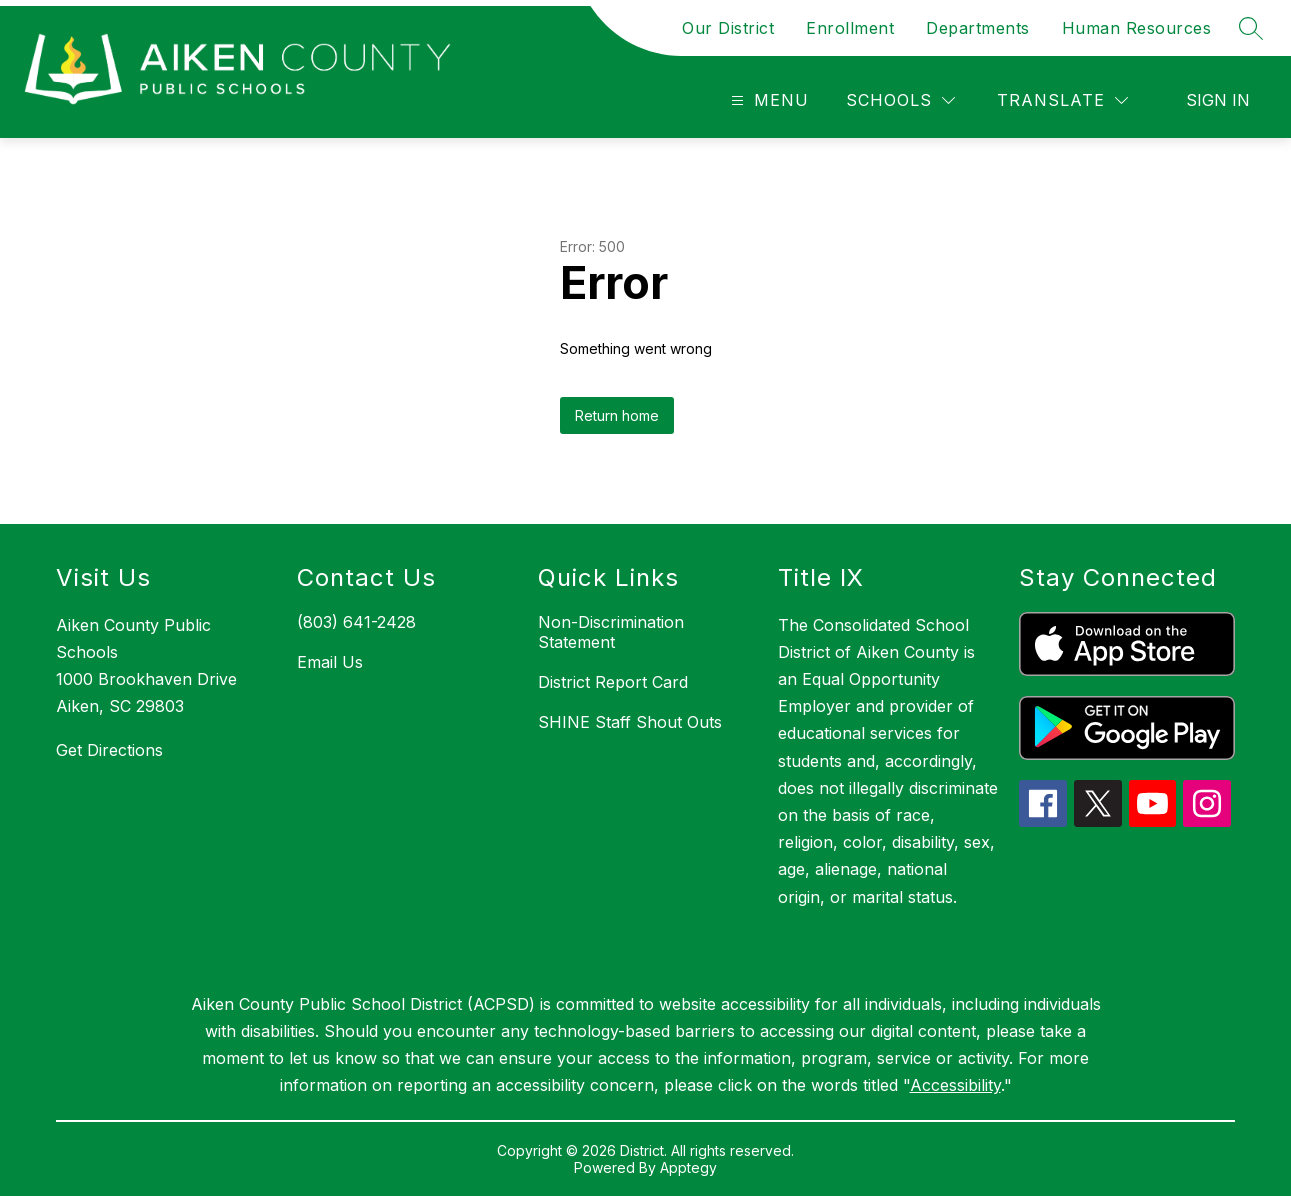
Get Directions (109, 750)
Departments (978, 28)
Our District (728, 28)
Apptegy (688, 1167)
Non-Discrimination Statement (611, 632)
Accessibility (955, 1085)
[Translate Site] (1062, 100)
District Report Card (613, 682)
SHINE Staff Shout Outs (630, 722)
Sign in (1218, 100)
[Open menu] (767, 100)
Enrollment (850, 28)
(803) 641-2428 (356, 622)
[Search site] (1251, 28)
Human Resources (1137, 28)
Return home (617, 415)
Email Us (330, 662)
